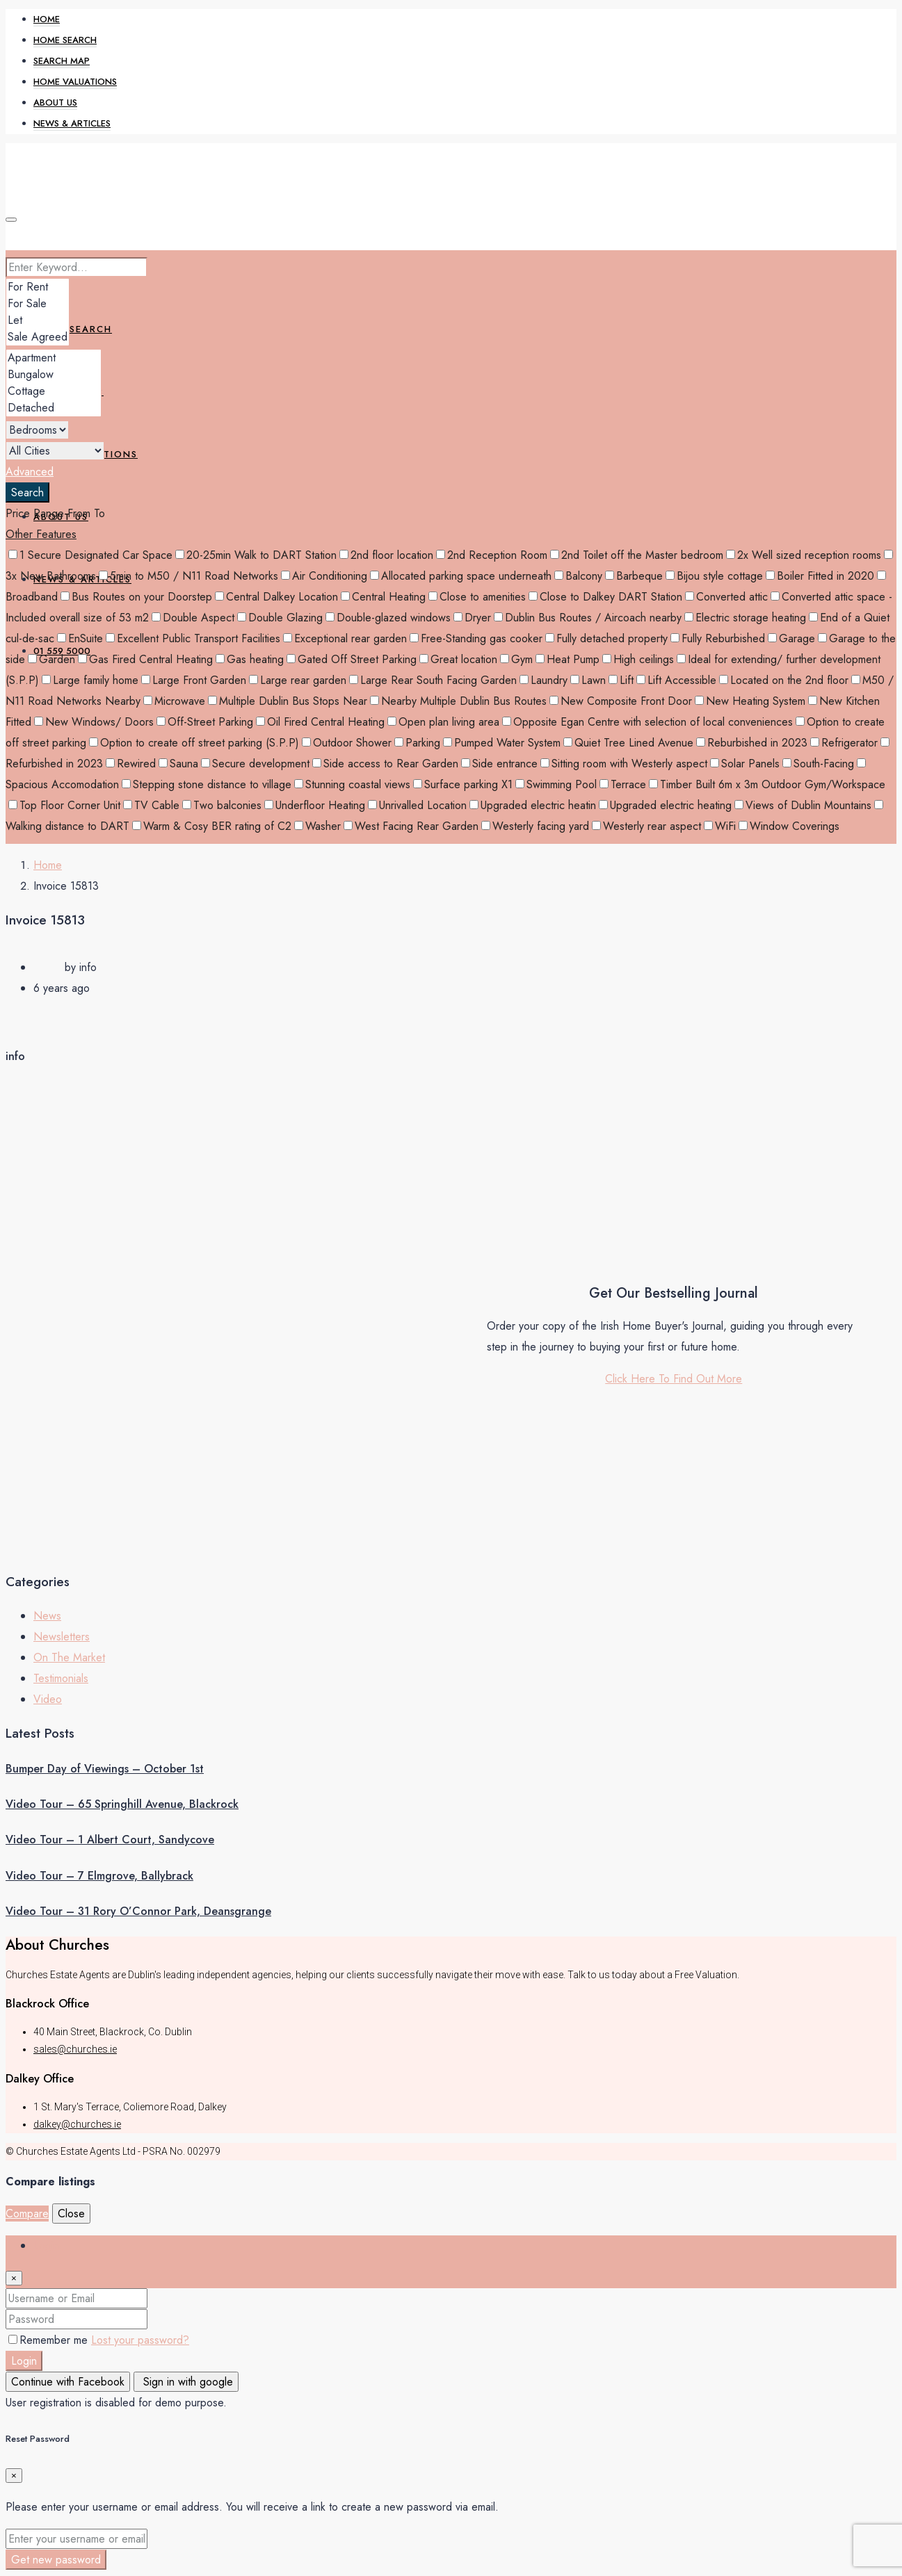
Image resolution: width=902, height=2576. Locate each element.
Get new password (56, 2560)
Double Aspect (193, 618)
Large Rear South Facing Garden (433, 680)
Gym (516, 659)
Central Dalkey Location (276, 597)
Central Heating (383, 597)
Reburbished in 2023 (751, 743)
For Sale (37, 303)
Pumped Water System (502, 743)
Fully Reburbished (717, 638)
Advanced (30, 472)
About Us (55, 102)
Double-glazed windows (388, 618)
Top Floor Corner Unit (64, 805)
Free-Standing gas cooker (476, 638)
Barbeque (634, 576)
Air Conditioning (324, 576)
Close (71, 2214)
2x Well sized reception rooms (803, 555)
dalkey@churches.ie (77, 2124)
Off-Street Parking (204, 722)
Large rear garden (297, 680)
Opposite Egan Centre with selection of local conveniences (647, 722)
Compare (27, 2214)
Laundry (543, 680)
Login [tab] (46, 2245)
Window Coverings (789, 826)
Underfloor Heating (314, 805)
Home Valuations (75, 81)
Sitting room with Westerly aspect (623, 764)
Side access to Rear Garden (385, 764)
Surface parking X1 (463, 784)
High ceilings (638, 659)
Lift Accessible (676, 680)
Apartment (53, 358)
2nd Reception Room (491, 555)
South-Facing (818, 764)
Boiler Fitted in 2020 (820, 576)
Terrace (622, 784)
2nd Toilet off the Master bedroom (636, 555)
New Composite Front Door (620, 701)
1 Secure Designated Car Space (90, 555)
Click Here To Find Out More (673, 1379)
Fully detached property (606, 638)
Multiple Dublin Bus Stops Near (287, 701)
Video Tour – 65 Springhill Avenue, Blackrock (122, 1804)
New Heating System (750, 701)
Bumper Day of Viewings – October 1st (105, 1769)
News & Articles (72, 123)
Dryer (472, 618)
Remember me (49, 2340)
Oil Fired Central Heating (320, 722)
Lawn (588, 680)
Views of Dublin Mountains (802, 805)
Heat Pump (567, 659)
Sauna (178, 764)
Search (27, 492)
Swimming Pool (556, 784)
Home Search (65, 40)
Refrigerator (844, 743)
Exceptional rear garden (345, 638)
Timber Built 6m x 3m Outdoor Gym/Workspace (767, 784)
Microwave (174, 701)
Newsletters (61, 1637)
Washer (317, 826)
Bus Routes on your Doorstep (136, 597)
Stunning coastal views (352, 784)
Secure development (255, 764)
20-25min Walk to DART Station (256, 555)
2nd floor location (386, 555)
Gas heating (250, 659)
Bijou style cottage (714, 576)
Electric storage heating (745, 618)
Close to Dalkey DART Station (605, 597)
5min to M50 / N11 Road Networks (188, 576)
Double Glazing (280, 618)
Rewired (131, 764)
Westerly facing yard (535, 826)
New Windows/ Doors (94, 722)
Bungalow (53, 374)
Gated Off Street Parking (352, 659)
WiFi (720, 826)
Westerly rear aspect (646, 826)
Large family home (90, 680)
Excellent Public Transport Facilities (193, 638)
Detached (53, 408)
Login (24, 2361)
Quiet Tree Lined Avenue (628, 743)
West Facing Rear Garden (411, 826)
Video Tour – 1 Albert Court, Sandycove (110, 1840)
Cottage (53, 391)
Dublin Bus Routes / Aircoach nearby (588, 618)
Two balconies (221, 805)
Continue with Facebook (67, 2382)
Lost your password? (140, 2340)
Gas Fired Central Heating (145, 659)
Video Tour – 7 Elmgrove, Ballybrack (99, 1876)
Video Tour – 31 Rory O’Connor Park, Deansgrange (138, 1911)
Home (46, 19)
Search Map (61, 60)
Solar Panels (745, 764)
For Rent (37, 287)
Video (47, 1699)
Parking (417, 743)
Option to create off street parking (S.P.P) (194, 743)
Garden (51, 659)
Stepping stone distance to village (206, 784)
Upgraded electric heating (665, 805)
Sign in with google (186, 2382)
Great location (458, 659)
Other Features (41, 534)
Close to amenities (477, 597)
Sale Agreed (37, 337)
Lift (621, 680)
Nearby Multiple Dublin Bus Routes (458, 701)
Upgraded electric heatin (532, 805)
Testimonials (60, 1678)
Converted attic (726, 597)
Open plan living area (443, 722)
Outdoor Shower (347, 743)
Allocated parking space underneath (460, 576)
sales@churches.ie (75, 2049)
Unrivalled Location (417, 805)
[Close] (14, 2278)
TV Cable (151, 805)
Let (37, 320)
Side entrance (499, 764)
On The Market (69, 1657)
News (47, 1616)
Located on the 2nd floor (783, 680)
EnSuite (80, 638)
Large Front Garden (193, 680)
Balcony (578, 576)
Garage (791, 638)
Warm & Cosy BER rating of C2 (211, 826)
